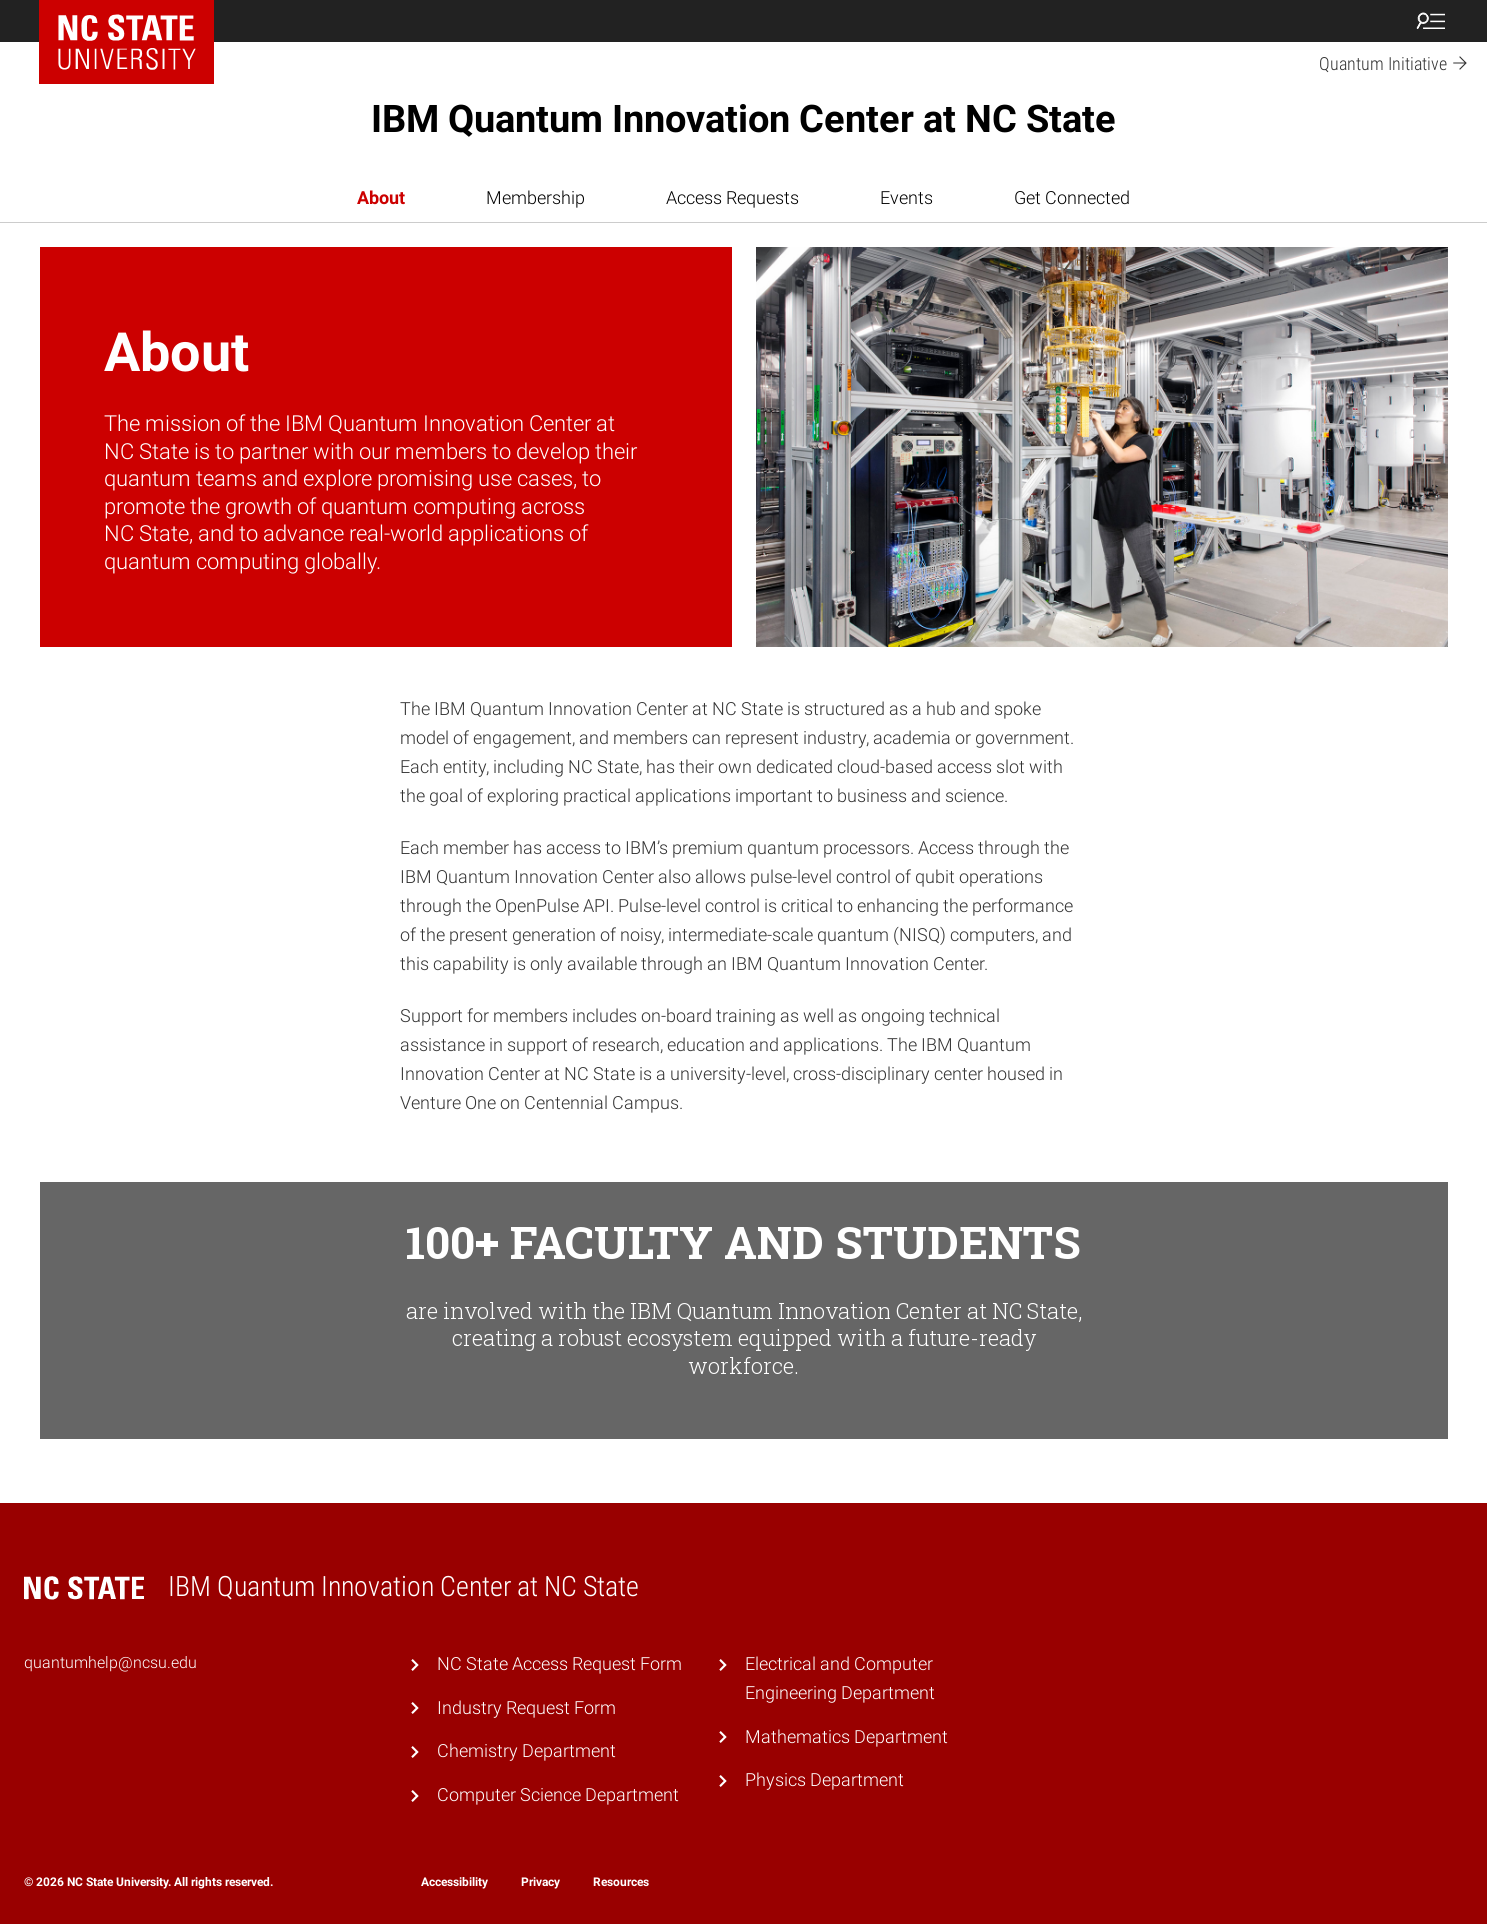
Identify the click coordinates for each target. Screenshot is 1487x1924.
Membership (535, 197)
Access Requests (732, 197)
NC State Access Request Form (559, 1663)
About (381, 197)
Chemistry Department (526, 1750)
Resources (621, 1882)
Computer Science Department (558, 1794)
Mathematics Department (846, 1736)
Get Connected (1072, 197)
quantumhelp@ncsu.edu (110, 1662)
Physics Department (824, 1779)
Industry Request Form (526, 1707)
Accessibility (454, 1882)
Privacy (540, 1882)
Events (906, 197)
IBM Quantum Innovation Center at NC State (743, 119)
